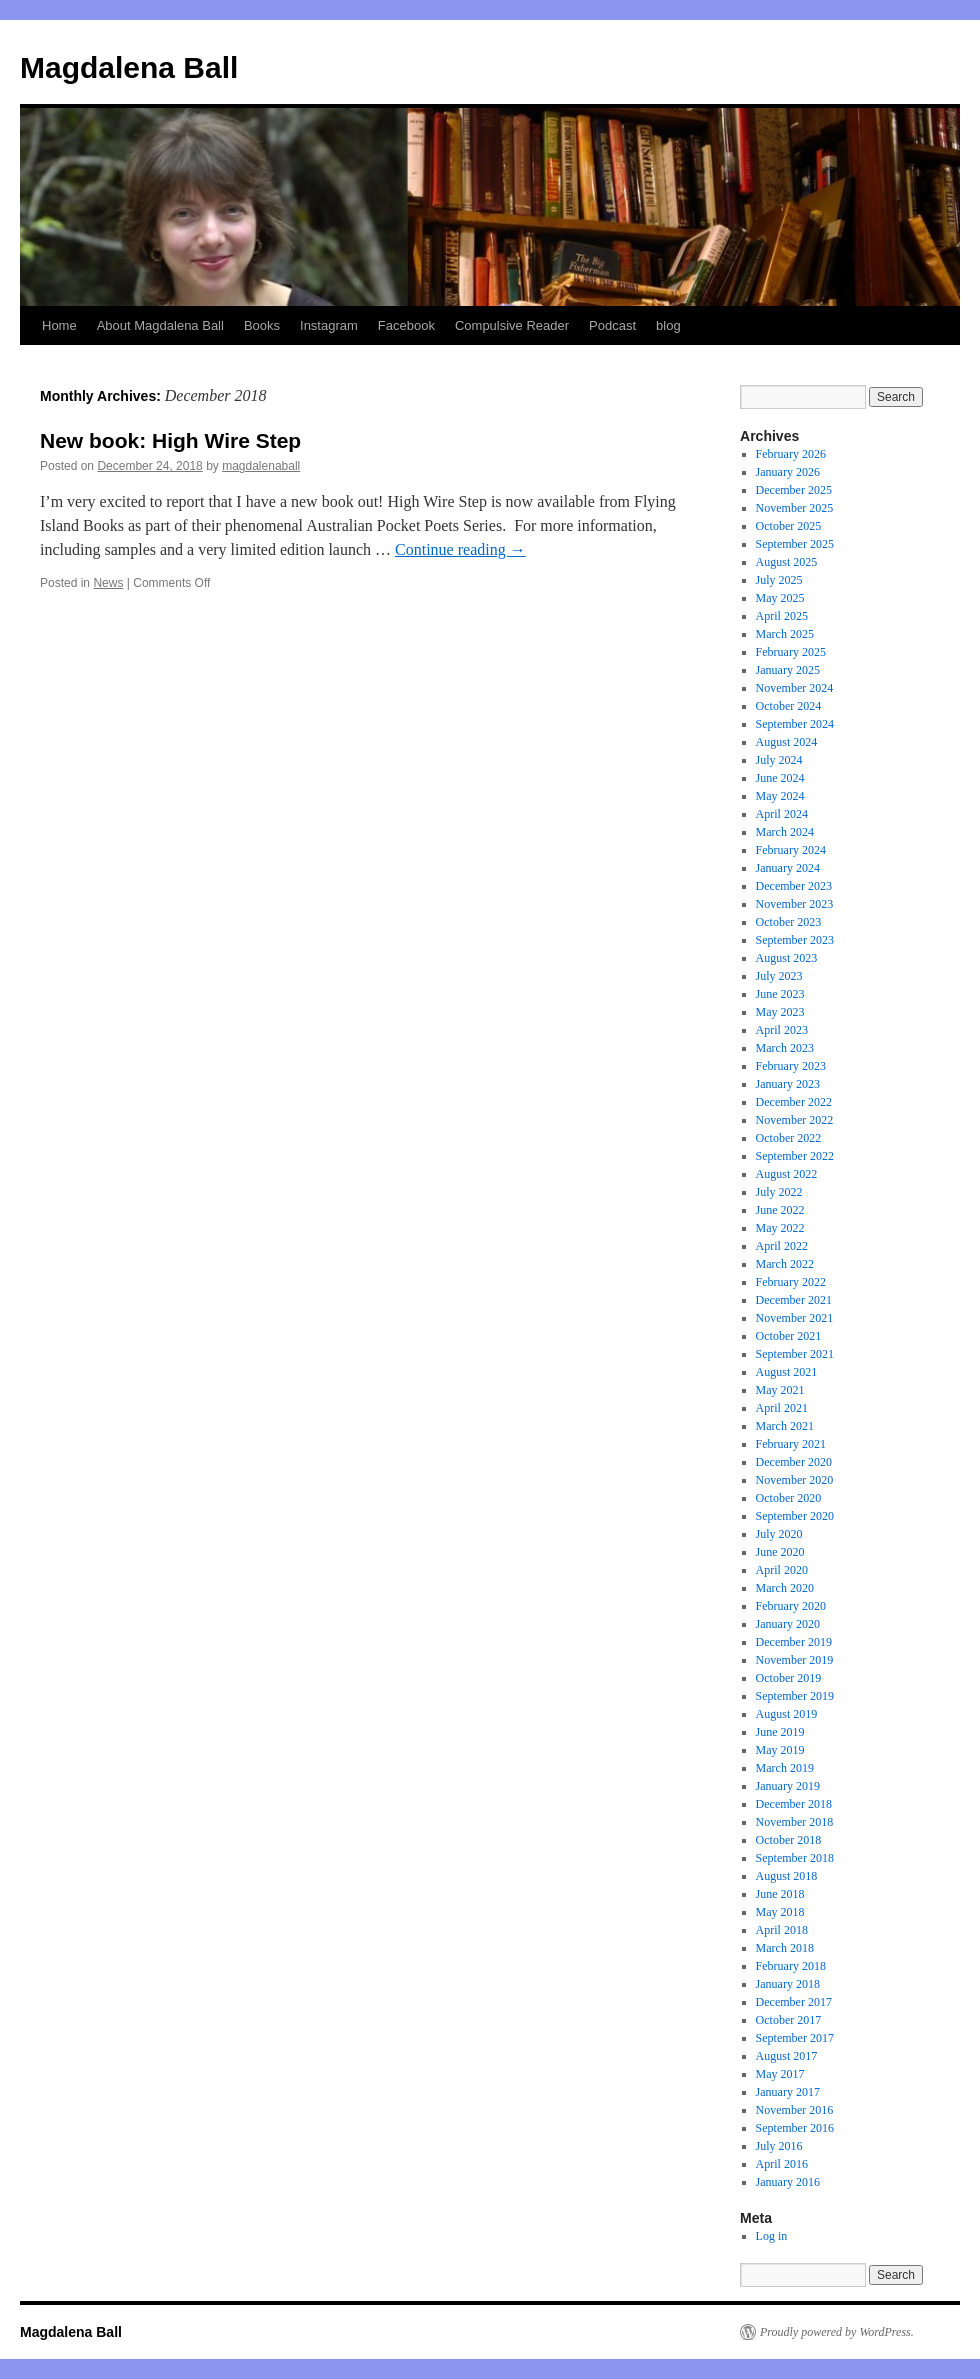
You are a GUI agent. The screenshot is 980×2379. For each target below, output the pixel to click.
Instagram (329, 325)
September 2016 (795, 2128)
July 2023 (779, 976)
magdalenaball (261, 466)
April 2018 (782, 1930)
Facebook (406, 325)
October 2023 (789, 922)
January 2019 (788, 1786)
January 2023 (788, 1084)
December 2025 (794, 490)
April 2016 (782, 2164)
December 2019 (794, 1642)
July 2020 (779, 1534)
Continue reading (460, 549)
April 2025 (782, 616)
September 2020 (795, 1516)
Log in (772, 2236)
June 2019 (780, 1732)
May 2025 (780, 598)
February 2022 (791, 1282)
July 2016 (779, 2146)
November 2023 (795, 904)
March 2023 (785, 1048)
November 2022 (795, 1120)
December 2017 (794, 2002)
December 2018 (794, 1804)
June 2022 (780, 1210)
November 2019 (795, 1660)
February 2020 (791, 1606)
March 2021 (785, 1426)
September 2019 (795, 1696)
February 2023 (791, 1066)
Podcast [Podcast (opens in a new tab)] (612, 325)
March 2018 (785, 1948)
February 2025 (791, 652)
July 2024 (779, 760)
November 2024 (795, 688)
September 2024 (795, 724)
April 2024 (782, 814)
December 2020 (794, 1462)
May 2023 (780, 1012)
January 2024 (788, 868)
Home (59, 325)
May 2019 (780, 1750)
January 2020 (788, 1624)
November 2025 (795, 508)
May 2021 (780, 1390)
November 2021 (795, 1318)
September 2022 (795, 1156)
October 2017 (789, 2020)
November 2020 (795, 1480)
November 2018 (795, 1822)
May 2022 (780, 1228)
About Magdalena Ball (160, 325)
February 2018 (791, 1966)
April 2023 (782, 1030)
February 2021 (791, 1444)
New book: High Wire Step (170, 440)
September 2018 (795, 1858)
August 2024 (787, 742)
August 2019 (787, 1714)
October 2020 (789, 1498)
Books (262, 325)
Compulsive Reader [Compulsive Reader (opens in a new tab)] (512, 325)
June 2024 (780, 778)
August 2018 (787, 1876)
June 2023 (780, 994)
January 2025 (788, 670)
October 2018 (789, 1840)
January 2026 (788, 472)
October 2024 (789, 706)
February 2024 (791, 850)
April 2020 (782, 1570)
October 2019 (789, 1678)
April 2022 (782, 1246)
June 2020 (780, 1552)
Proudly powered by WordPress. (837, 2332)
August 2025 (787, 562)
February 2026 (791, 454)
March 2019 (785, 1768)
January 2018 (788, 1984)
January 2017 (788, 2092)
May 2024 (780, 796)
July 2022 (779, 1192)
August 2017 (787, 2056)
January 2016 (788, 2182)
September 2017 (795, 2038)
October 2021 (789, 1336)
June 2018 (780, 1894)
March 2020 (785, 1588)
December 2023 (794, 886)
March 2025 (785, 634)
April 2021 (782, 1408)
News (108, 583)
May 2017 (780, 2074)
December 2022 (794, 1102)
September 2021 (795, 1354)
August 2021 (787, 1372)
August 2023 (787, 958)
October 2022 (789, 1138)
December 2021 (794, 1300)
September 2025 (795, 544)
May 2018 (780, 1912)
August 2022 (787, 1174)
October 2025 (789, 526)
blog (668, 325)
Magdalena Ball (129, 67)
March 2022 (785, 1264)
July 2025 (779, 580)
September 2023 (795, 940)
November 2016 (795, 2110)
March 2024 (785, 832)
